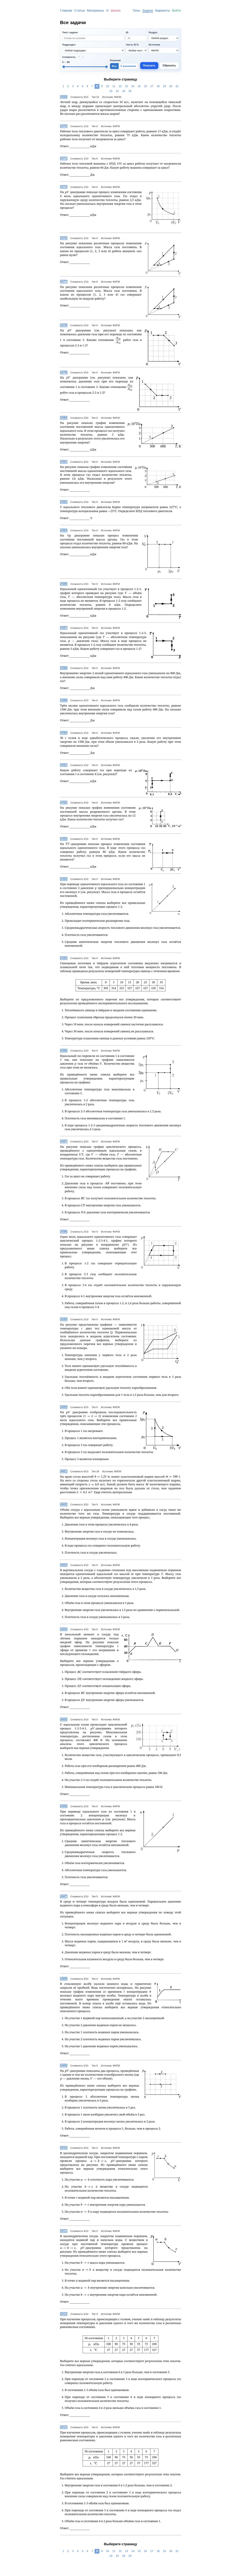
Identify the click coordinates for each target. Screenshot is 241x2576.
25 (130, 91)
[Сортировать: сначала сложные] (82, 56)
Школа (115, 10)
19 (164, 86)
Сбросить (169, 65)
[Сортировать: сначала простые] (79, 56)
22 (110, 91)
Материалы (95, 10)
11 (113, 86)
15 (139, 86)
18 (158, 86)
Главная (66, 10)
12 (120, 86)
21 (177, 86)
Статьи (79, 10)
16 (145, 86)
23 (117, 91)
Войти (176, 10)
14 (132, 86)
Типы (136, 10)
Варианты (162, 10)
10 (107, 86)
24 (123, 91)
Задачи (147, 10)
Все (114, 66)
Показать (149, 65)
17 (151, 86)
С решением (128, 66)
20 (170, 86)
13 (126, 86)
